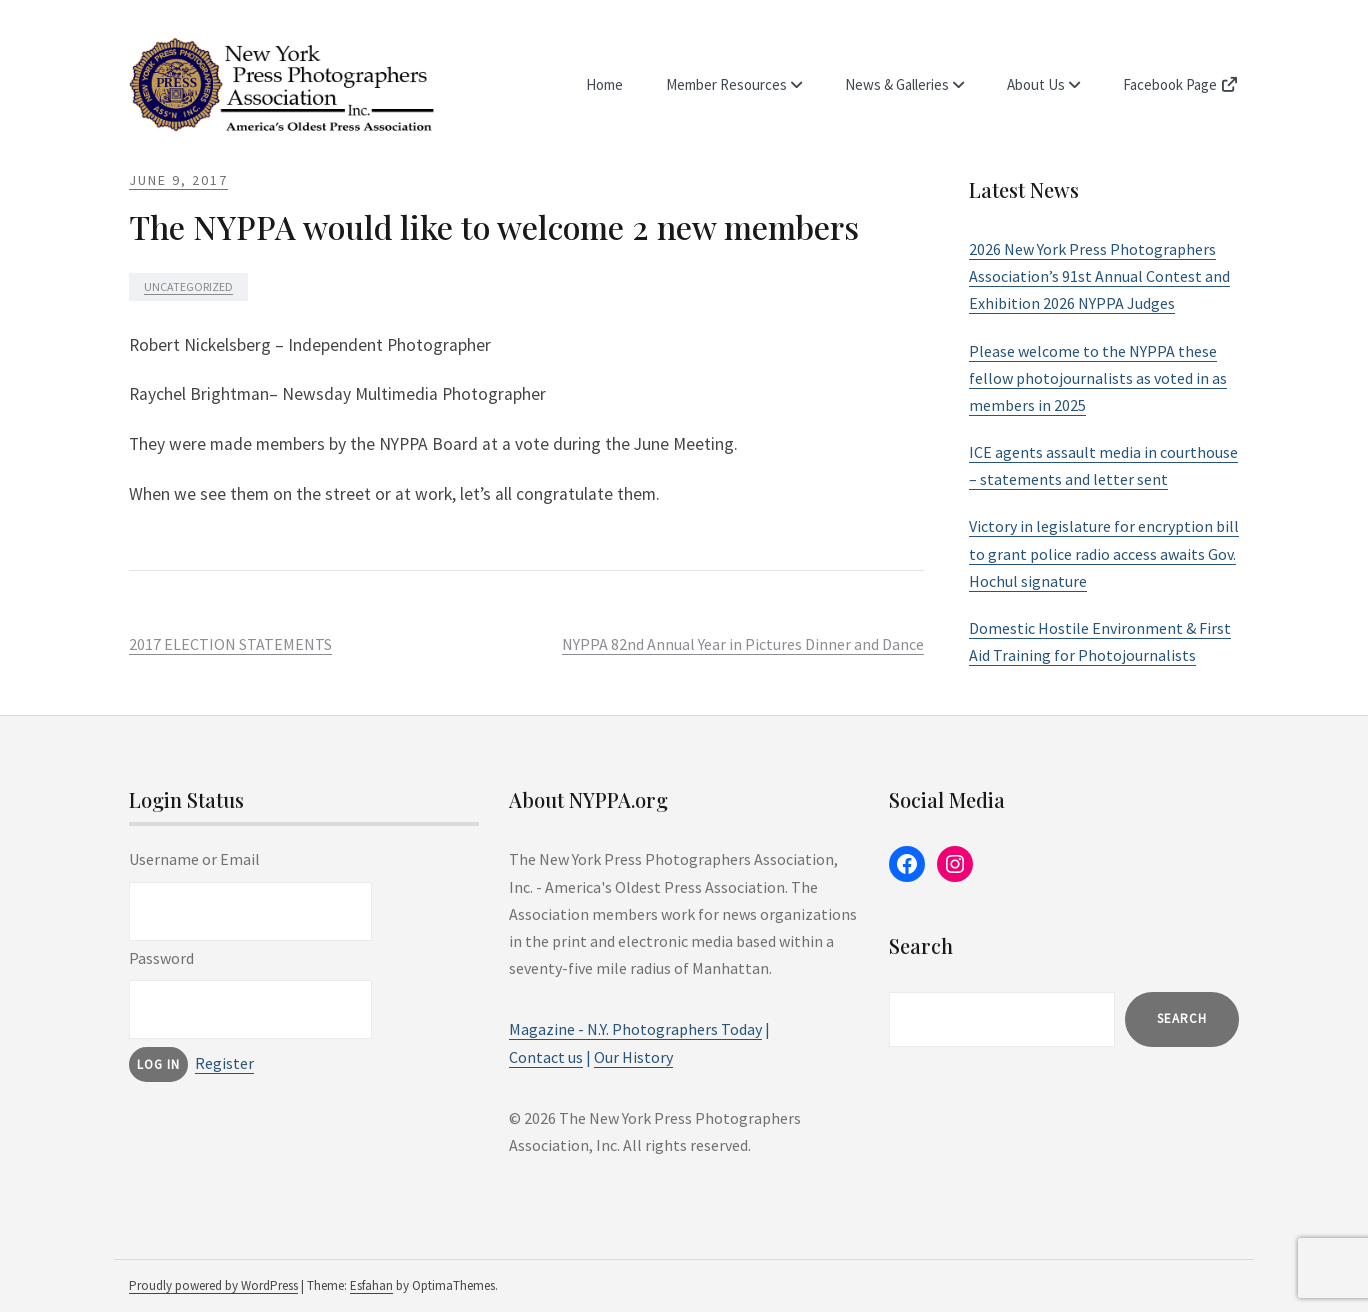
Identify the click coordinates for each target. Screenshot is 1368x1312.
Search (1182, 1018)
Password (161, 958)
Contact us (546, 1057)
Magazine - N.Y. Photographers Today (635, 1029)
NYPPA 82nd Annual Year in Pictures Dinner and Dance (743, 644)
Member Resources (726, 84)
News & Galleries (897, 84)
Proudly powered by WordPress (213, 1285)
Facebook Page (1181, 84)
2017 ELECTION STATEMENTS (230, 644)
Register (224, 1063)
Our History (633, 1057)
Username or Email (194, 859)
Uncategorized (188, 286)
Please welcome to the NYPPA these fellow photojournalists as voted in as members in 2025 (1098, 378)
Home (604, 84)
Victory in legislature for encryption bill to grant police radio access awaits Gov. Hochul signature (1104, 553)
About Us (1036, 84)
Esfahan (371, 1285)
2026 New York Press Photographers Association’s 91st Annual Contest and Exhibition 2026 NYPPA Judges (1099, 276)
